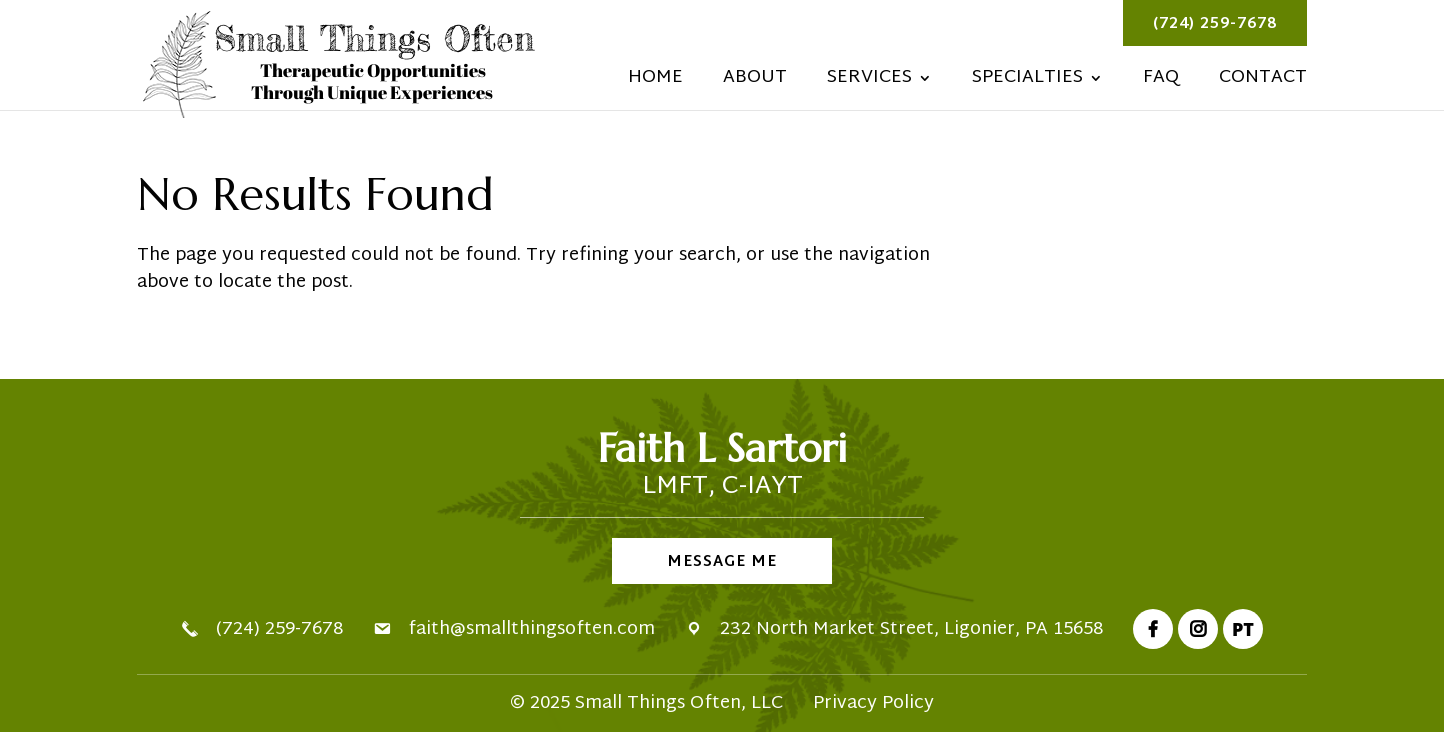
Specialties (1027, 82)
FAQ (1161, 82)
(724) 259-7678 (1215, 24)
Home (655, 82)
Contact (1263, 82)
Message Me (722, 562)
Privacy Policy (873, 703)
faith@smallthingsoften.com (531, 629)
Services (869, 82)
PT (1243, 629)
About (755, 82)
